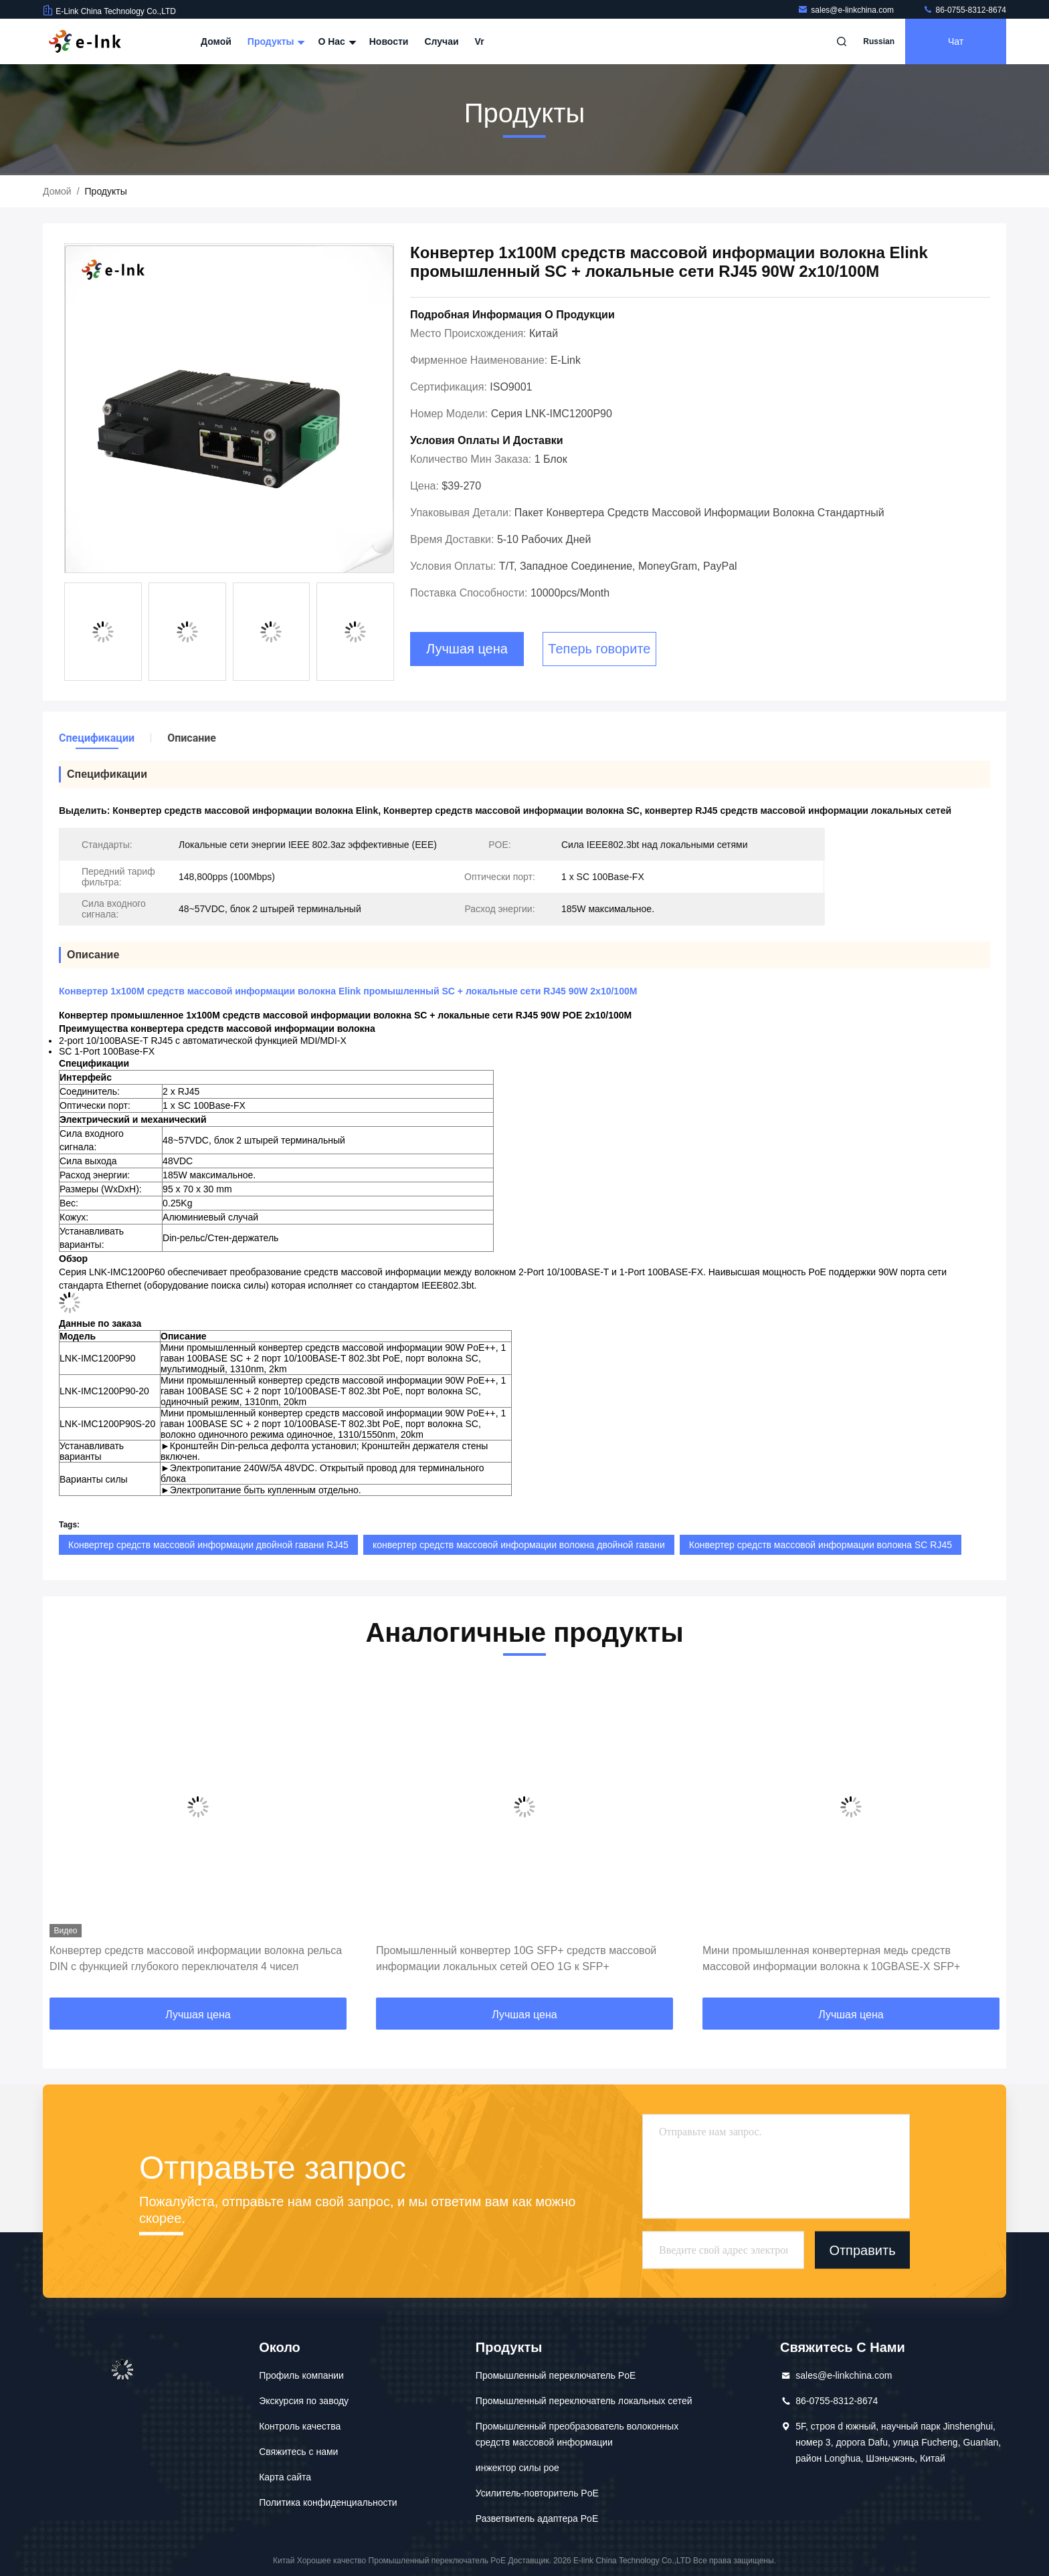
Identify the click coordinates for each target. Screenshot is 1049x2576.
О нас (335, 41)
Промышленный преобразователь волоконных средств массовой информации (577, 2434)
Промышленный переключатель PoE (556, 2375)
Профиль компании (301, 2375)
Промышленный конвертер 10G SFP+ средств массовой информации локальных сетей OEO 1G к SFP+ (516, 1958)
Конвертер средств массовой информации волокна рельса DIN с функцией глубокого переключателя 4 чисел (196, 1958)
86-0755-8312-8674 (964, 10)
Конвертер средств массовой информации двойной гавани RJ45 (208, 1544)
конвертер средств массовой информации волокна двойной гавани (519, 1544)
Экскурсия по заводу (304, 2400)
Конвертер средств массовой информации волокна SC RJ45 (820, 1544)
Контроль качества (300, 2426)
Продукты (275, 41)
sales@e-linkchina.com (846, 10)
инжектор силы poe (517, 2467)
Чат (955, 41)
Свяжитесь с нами (298, 2451)
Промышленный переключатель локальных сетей (584, 2400)
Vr (479, 41)
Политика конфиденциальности (328, 2502)
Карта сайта (285, 2477)
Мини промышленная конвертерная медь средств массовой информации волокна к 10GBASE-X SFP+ (831, 1958)
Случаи (441, 41)
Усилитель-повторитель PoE (537, 2493)
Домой (216, 41)
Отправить (862, 2249)
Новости (389, 41)
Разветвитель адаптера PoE (537, 2518)
